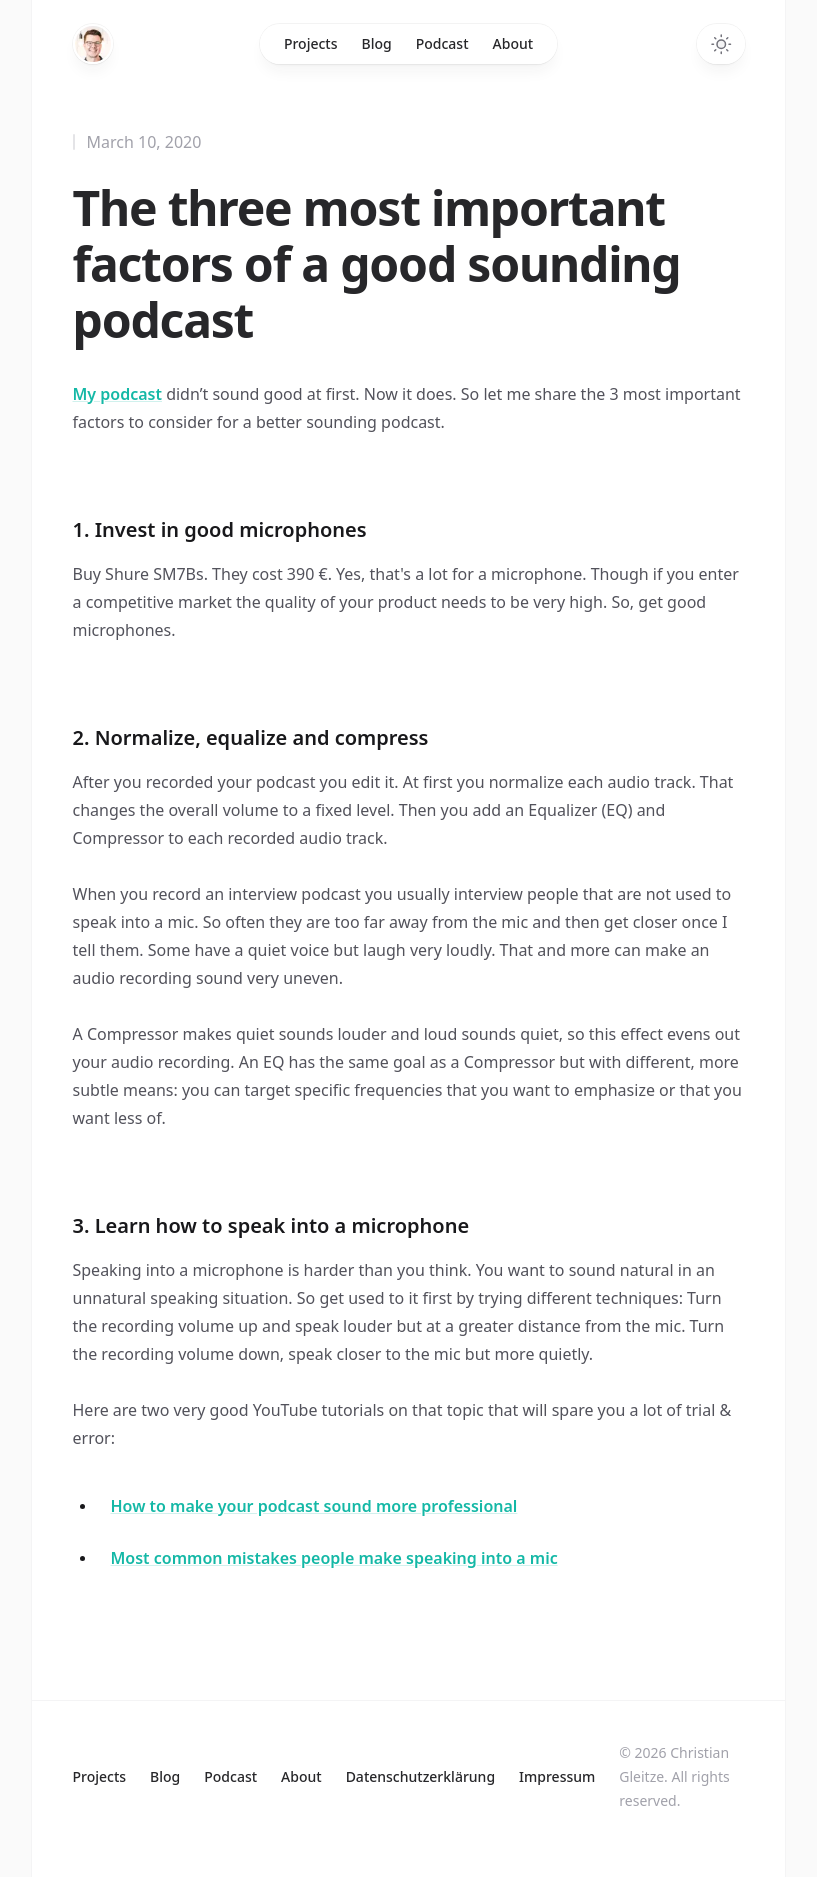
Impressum (557, 1776)
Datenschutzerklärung (420, 1776)
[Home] (93, 44)
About (513, 43)
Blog (377, 43)
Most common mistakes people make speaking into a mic (334, 1558)
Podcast (442, 43)
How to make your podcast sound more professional (314, 1506)
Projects (311, 43)
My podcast (117, 394)
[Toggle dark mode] (721, 44)
